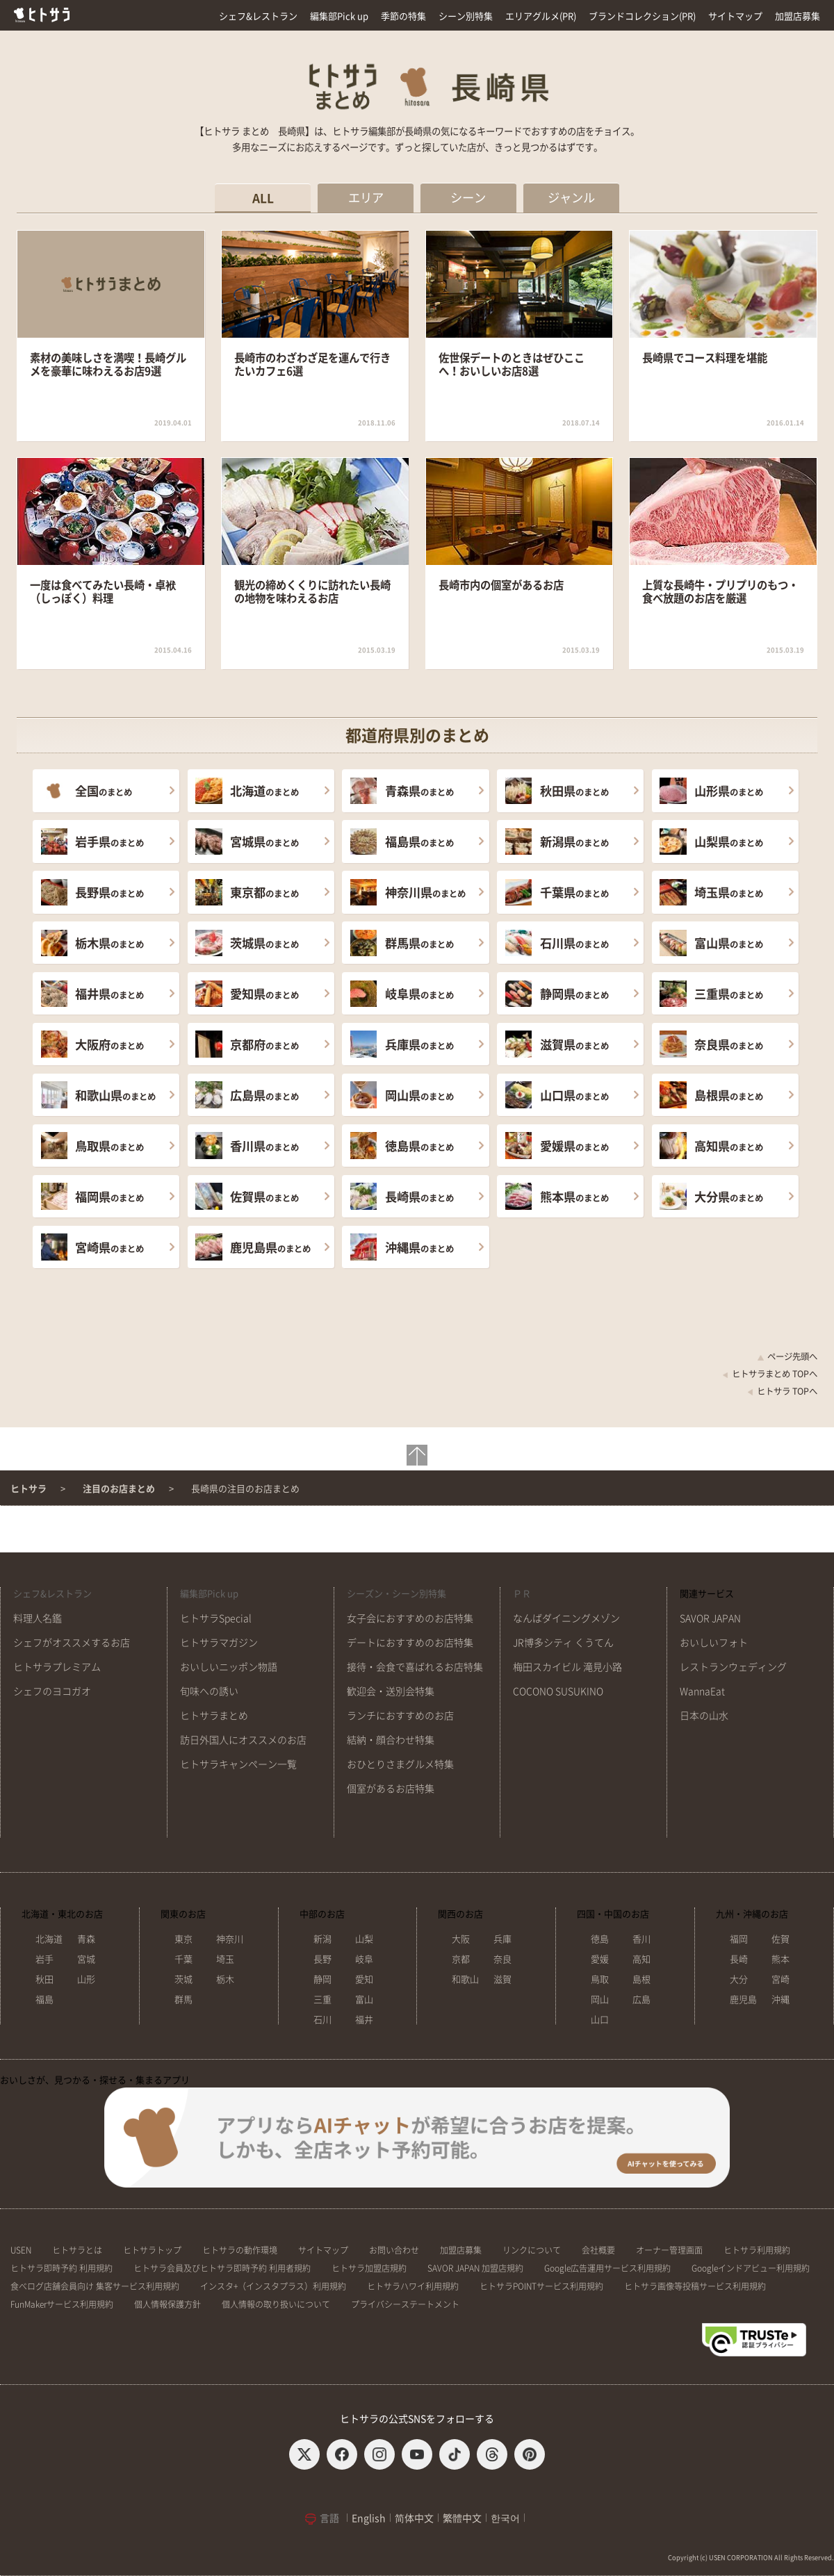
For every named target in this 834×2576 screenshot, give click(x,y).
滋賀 (502, 1979)
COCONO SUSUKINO (558, 1691)
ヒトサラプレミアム (57, 1667)
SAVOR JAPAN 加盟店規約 (475, 2268)
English (369, 2518)
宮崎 (780, 1979)
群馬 (183, 1999)
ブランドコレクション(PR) (642, 16)
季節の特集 (403, 16)
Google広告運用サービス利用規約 (607, 2268)
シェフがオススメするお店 (71, 1643)
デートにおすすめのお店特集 (410, 1643)
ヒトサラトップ (152, 2250)
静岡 (322, 1979)
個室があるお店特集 (390, 1789)
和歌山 (465, 1979)
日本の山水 (704, 1716)
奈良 (502, 1959)
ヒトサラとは (77, 2250)
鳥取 (600, 1979)
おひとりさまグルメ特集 (400, 1764)
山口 (600, 2019)
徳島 (600, 1939)
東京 (183, 1939)
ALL (263, 198)
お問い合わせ (394, 2250)
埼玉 (225, 1959)
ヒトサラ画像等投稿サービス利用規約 (695, 2286)
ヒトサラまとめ (214, 1716)
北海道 (49, 1939)
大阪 (461, 1939)
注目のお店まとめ (119, 1488)
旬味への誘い (209, 1691)
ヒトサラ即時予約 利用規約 (61, 2268)
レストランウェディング (733, 1667)
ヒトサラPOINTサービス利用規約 (541, 2286)
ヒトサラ (28, 1488)
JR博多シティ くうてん (563, 1643)
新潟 (322, 1939)
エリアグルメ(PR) (540, 16)
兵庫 (502, 1939)
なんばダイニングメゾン (566, 1618)
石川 (322, 2019)
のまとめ (103, 791)
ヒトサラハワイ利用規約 (413, 2286)
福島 (44, 1999)
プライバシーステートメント (405, 2304)
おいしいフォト (714, 1643)
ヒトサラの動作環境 (239, 2250)
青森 (86, 1939)
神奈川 (229, 1939)
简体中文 (414, 2518)
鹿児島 (743, 1999)
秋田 (44, 1979)
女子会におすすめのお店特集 (410, 1618)
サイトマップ (735, 16)
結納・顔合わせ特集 (390, 1740)
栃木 (225, 1979)
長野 (322, 1959)
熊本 (780, 1959)
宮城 (86, 1959)
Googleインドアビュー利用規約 (751, 2268)
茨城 (183, 1979)
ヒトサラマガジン (219, 1643)
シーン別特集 (466, 16)
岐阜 (364, 1959)
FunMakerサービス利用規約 (61, 2304)
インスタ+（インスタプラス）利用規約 (273, 2286)
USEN (20, 2250)
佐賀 (780, 1939)
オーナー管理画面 (669, 2250)
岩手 (44, 1959)
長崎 (739, 1959)
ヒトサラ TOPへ (782, 1391)
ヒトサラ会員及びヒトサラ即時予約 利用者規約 (222, 2268)
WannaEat (702, 1691)
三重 (322, 1999)
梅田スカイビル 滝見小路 (567, 1667)
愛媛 (600, 1959)
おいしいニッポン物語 (228, 1667)
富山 (364, 1999)
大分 (739, 1979)
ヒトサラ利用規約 (756, 2250)
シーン (468, 198)
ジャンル (571, 198)
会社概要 (598, 2250)
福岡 (739, 1939)
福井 (364, 2019)
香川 (641, 1939)
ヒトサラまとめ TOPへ (769, 1374)
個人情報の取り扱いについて (276, 2304)
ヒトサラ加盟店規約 (369, 2268)
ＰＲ (522, 1593)
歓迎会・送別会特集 (390, 1691)
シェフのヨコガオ (52, 1691)
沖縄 (780, 1999)
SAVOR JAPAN (710, 1618)
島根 (641, 1979)
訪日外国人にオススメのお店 (243, 1740)
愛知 (364, 1979)
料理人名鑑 (37, 1618)
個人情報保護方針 (167, 2304)
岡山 (600, 1999)
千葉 (183, 1959)
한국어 (505, 2518)
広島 (641, 1999)
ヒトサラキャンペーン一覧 (238, 1764)
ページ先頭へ (787, 1356)
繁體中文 (462, 2518)
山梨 (364, 1939)
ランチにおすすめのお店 (400, 1716)
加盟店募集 (797, 16)
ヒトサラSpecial (216, 1618)
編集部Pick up (339, 16)
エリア (366, 198)
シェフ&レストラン (258, 16)
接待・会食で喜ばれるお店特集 (415, 1667)
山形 (86, 1979)
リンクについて (531, 2250)
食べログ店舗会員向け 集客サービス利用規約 (94, 2286)
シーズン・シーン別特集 (396, 1593)
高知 (641, 1959)
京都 (461, 1959)
